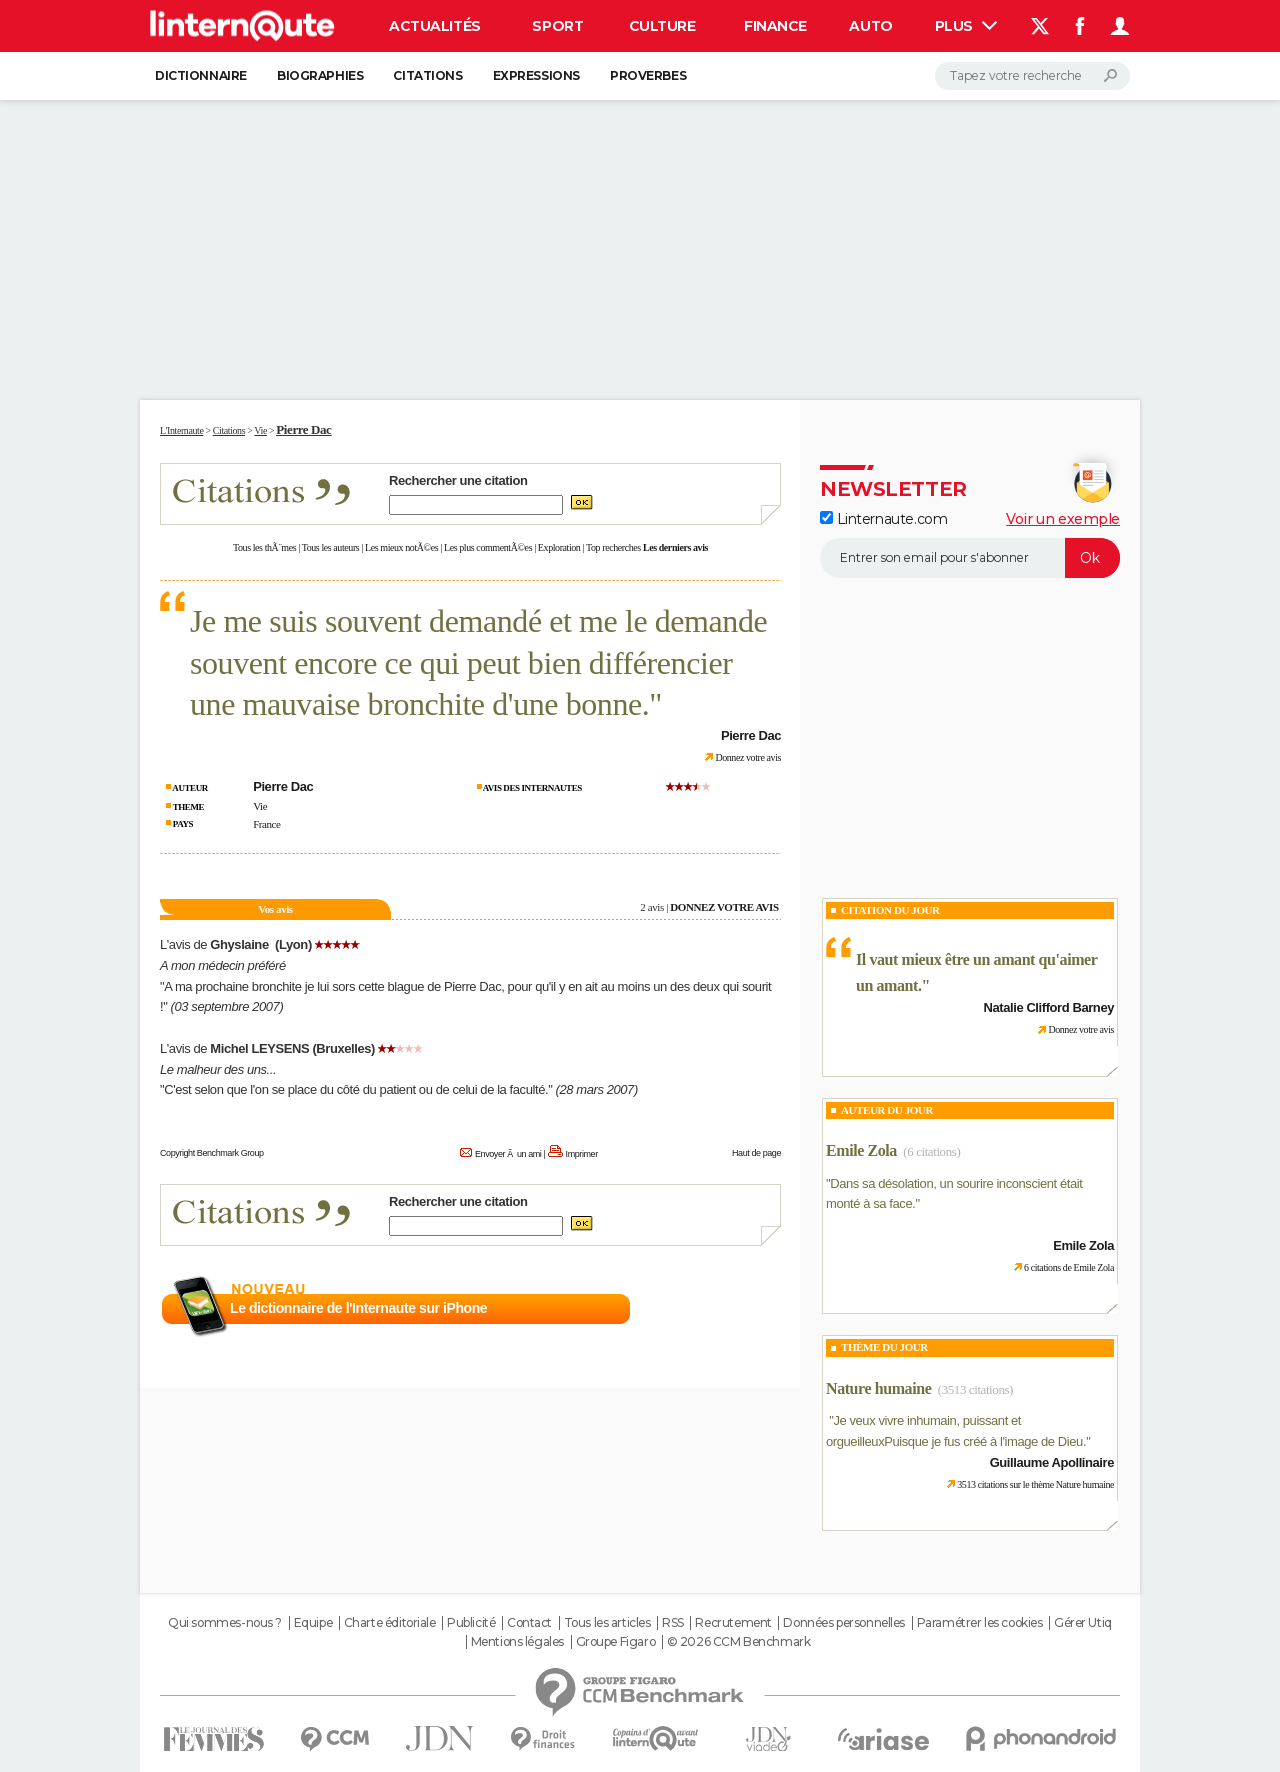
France (266, 824)
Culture (662, 26)
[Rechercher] (1032, 76)
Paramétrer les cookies (980, 1623)
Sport (557, 26)
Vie (260, 806)
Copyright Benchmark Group (212, 1153)
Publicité (471, 1623)
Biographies (320, 75)
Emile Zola (861, 1150)
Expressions (536, 75)
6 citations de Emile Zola (1069, 1267)
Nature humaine (878, 1388)
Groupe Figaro (616, 1642)
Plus (966, 26)
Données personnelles (844, 1623)
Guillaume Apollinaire (1052, 1462)
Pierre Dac (303, 429)
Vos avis (275, 909)
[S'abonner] (970, 558)
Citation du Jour (890, 910)
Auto (870, 26)
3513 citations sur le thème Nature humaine (1035, 1484)
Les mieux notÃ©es (401, 547)
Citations (427, 75)
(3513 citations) (975, 1389)
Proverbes (648, 75)
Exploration (559, 547)
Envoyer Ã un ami (508, 1154)
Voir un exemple (1063, 519)
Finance (775, 26)
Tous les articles (607, 1623)
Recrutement (733, 1623)
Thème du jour (884, 1347)
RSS (673, 1623)
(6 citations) (931, 1151)
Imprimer (582, 1154)
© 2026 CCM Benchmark (739, 1642)
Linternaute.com (883, 519)
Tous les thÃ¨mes (264, 547)
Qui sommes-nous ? (225, 1623)
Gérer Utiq (1083, 1623)
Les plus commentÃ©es (488, 547)
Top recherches (613, 547)
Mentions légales (517, 1642)
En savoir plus (737, 1309)
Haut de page (756, 1153)
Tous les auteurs (331, 547)
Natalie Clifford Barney (1049, 1007)
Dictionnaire (201, 75)
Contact (529, 1623)
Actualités (435, 26)
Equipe (313, 1623)
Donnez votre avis (748, 757)
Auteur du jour (887, 1110)
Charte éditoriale (390, 1623)
